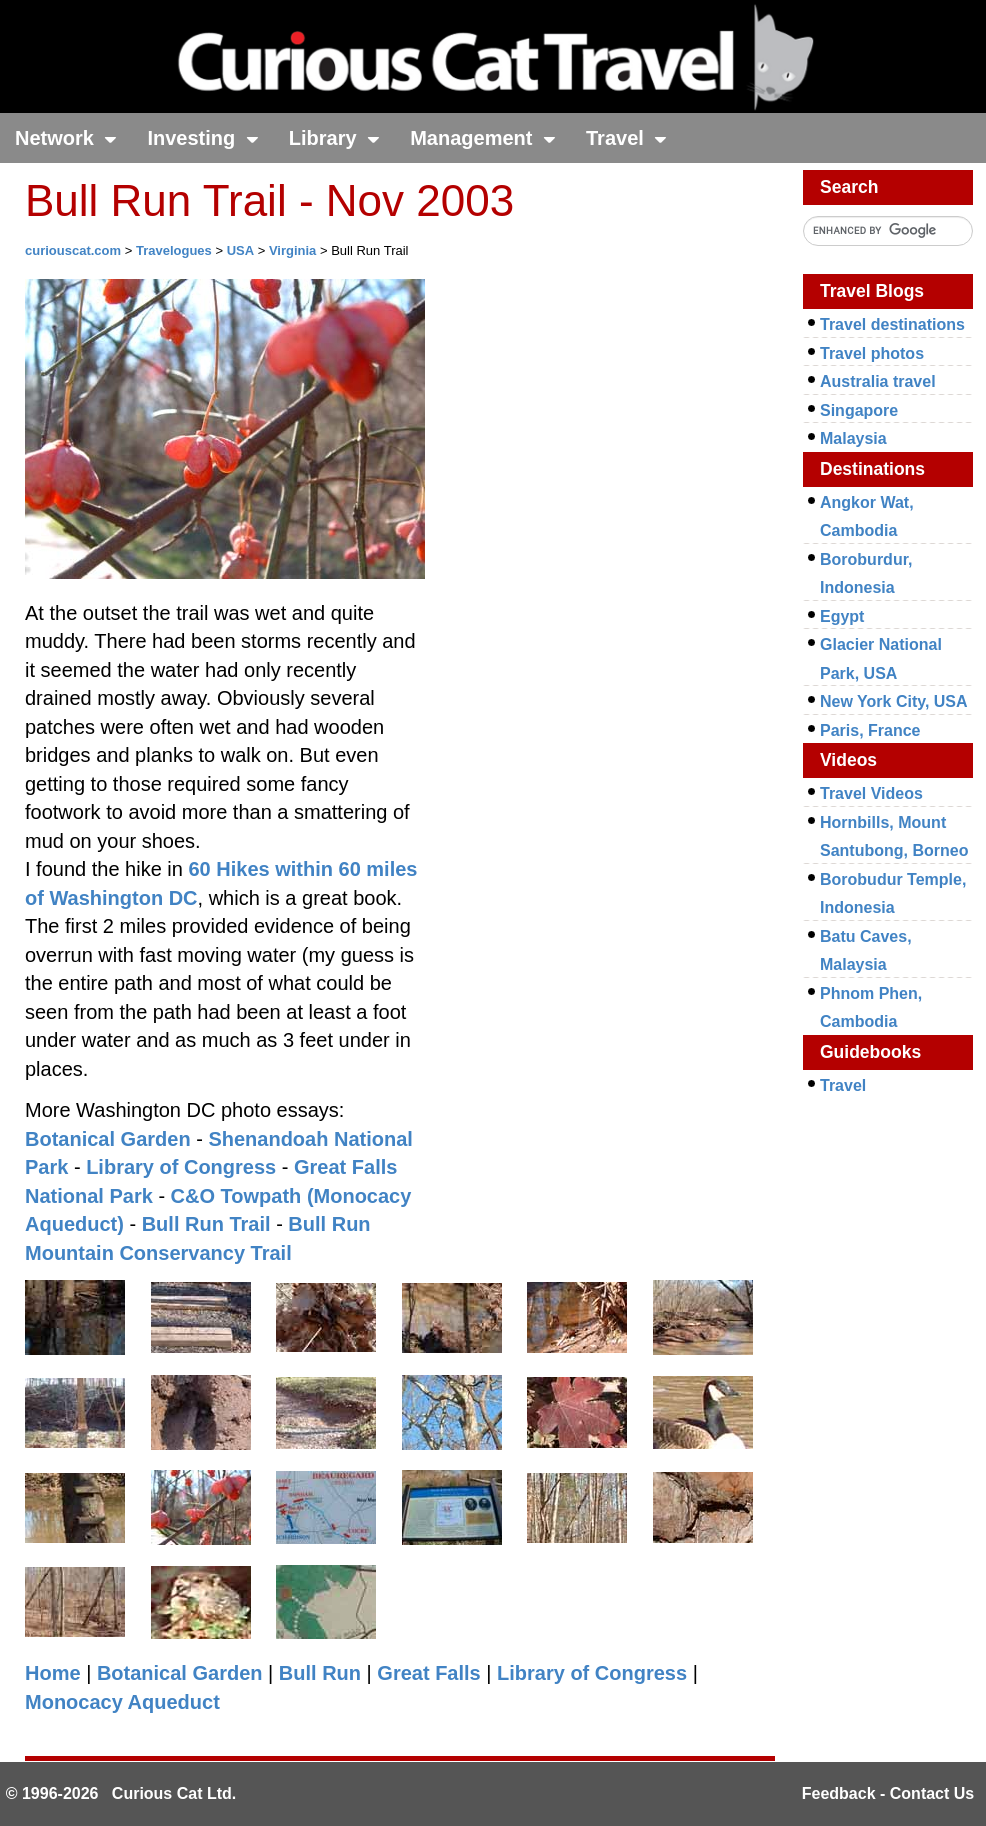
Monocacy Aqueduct (122, 1702)
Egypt (842, 616)
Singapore (859, 410)
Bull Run (320, 1673)
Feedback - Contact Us (888, 1793)
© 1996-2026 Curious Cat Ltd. (121, 1793)
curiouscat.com (73, 250)
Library (334, 138)
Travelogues (174, 250)
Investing (202, 138)
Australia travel (878, 381)
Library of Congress (181, 1167)
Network (66, 138)
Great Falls (428, 1673)
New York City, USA (894, 701)
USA (240, 250)
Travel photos (872, 353)
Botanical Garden (108, 1139)
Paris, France (870, 730)
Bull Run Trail (206, 1224)
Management (483, 138)
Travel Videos (871, 793)
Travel (626, 138)
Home (53, 1673)
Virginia (292, 250)
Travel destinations (892, 324)
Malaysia (853, 438)
